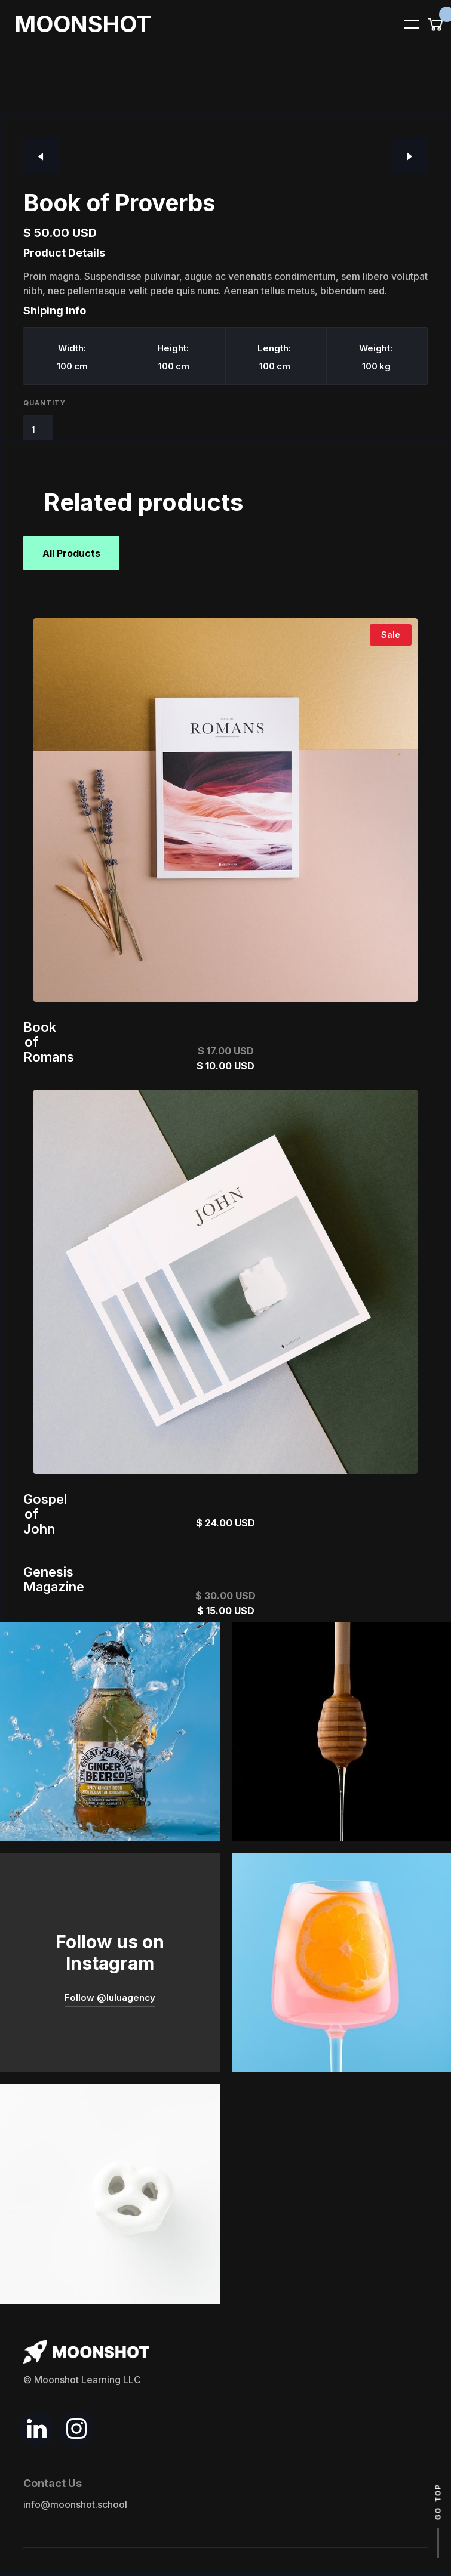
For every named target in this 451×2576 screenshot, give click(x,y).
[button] (404, 23)
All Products (71, 553)
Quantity (44, 403)
